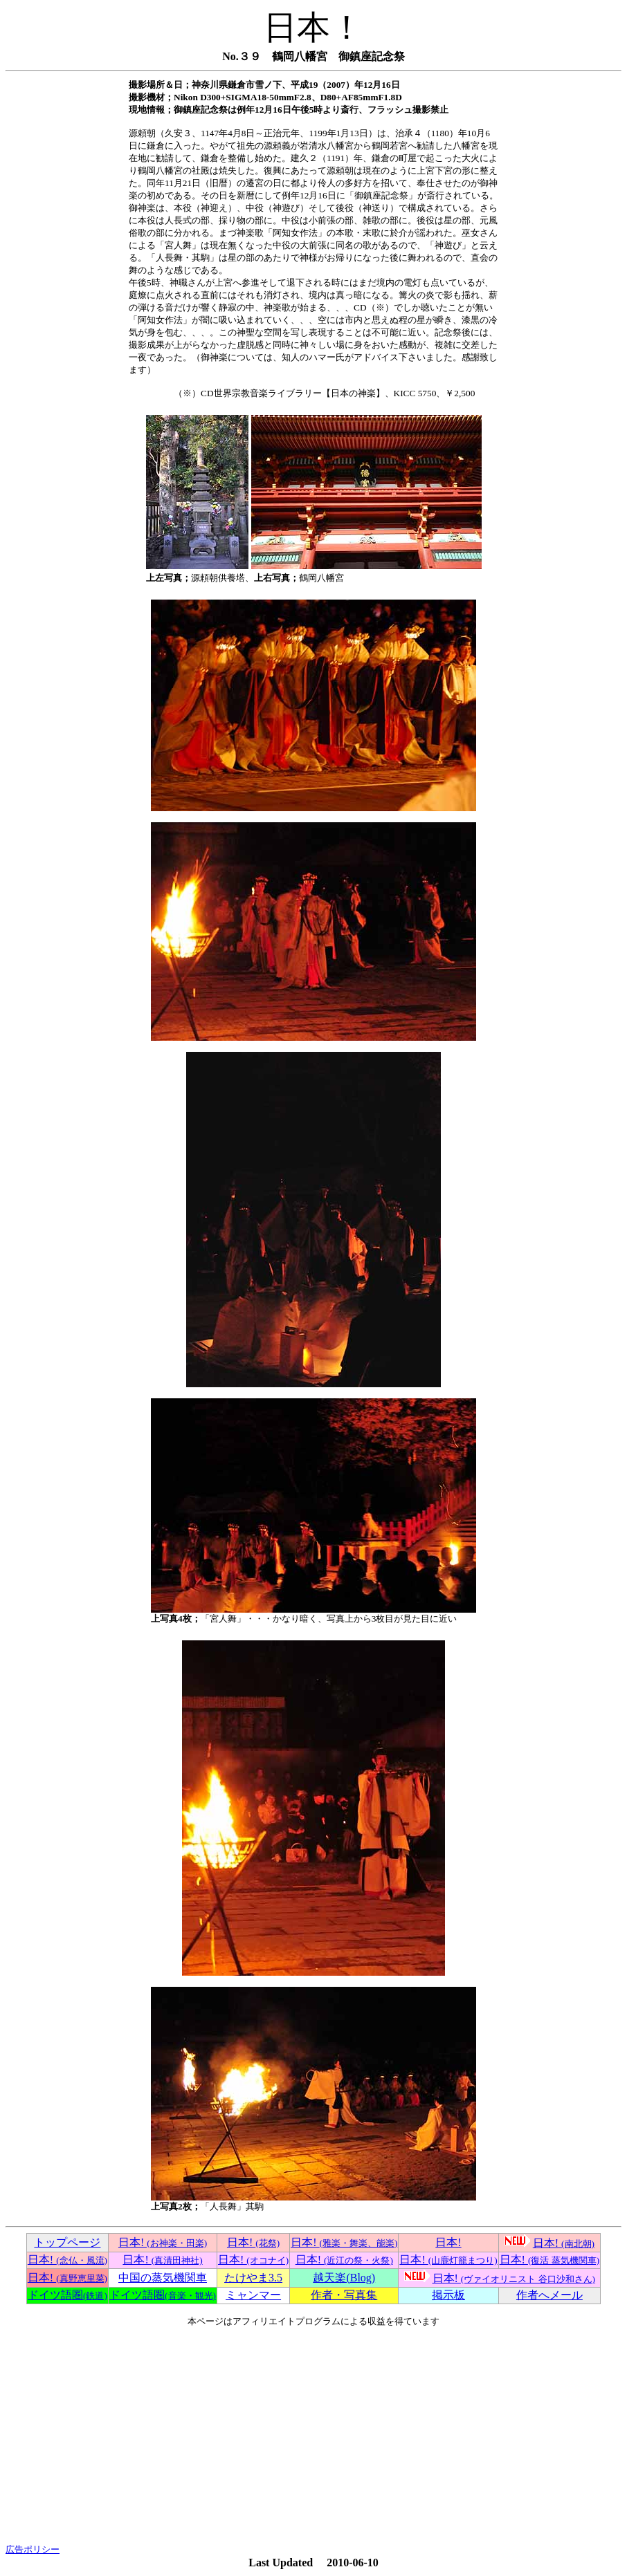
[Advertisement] (313, 2435)
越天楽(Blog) (344, 2277)
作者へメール (549, 2295)
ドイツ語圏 (67, 2295)
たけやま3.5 (253, 2277)
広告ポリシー (33, 2549)
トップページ (67, 2242)
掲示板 (448, 2295)
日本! (162, 2242)
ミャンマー (253, 2295)
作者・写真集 (344, 2295)
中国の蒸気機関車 (162, 2277)
